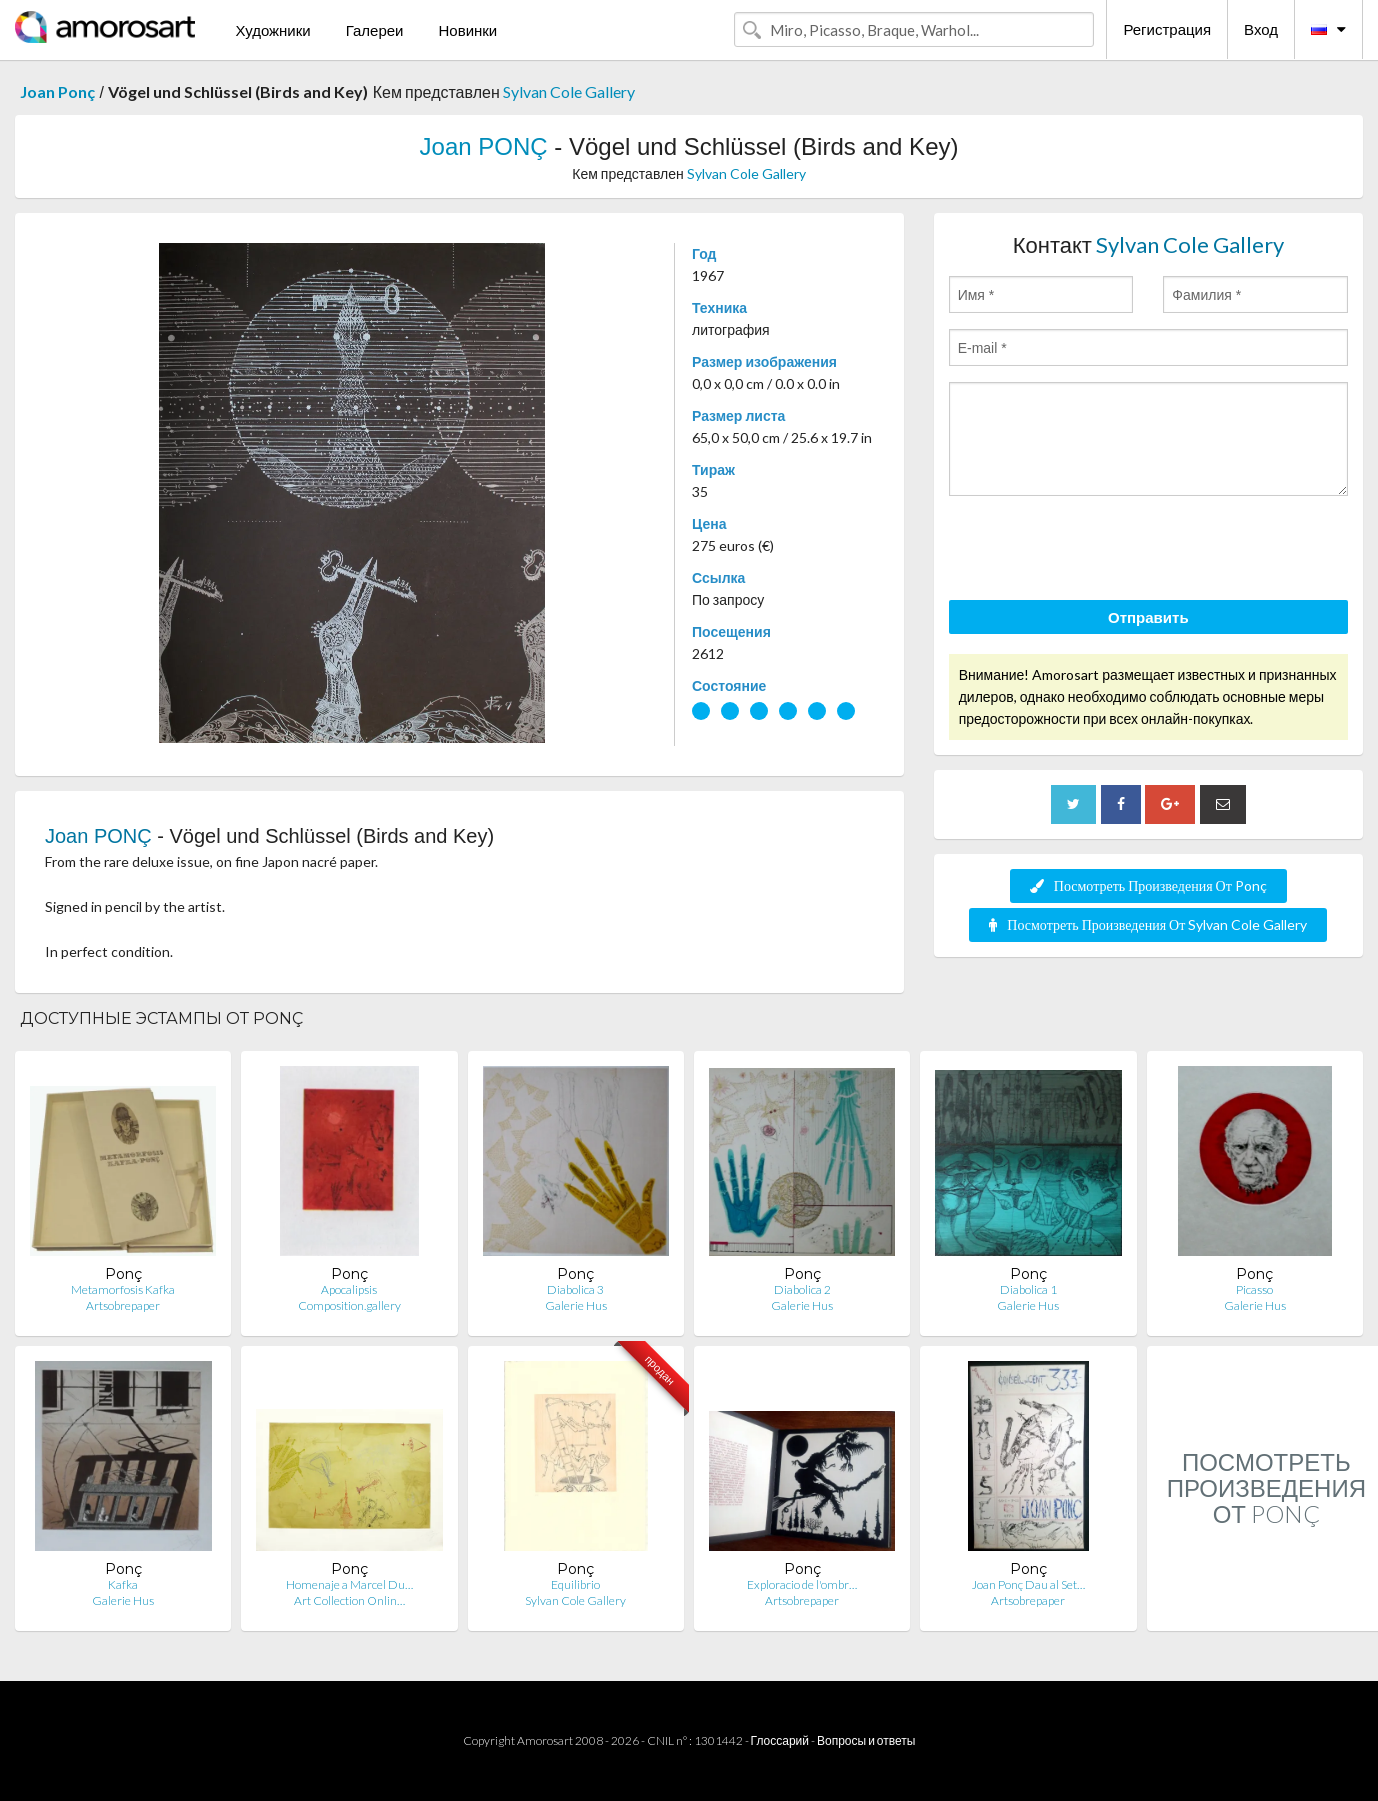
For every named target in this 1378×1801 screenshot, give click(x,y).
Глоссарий (780, 1740)
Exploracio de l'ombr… (802, 1584)
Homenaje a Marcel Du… (349, 1584)
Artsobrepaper (123, 1305)
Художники (272, 30)
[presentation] (1101, 551)
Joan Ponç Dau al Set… (1028, 1584)
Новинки (467, 30)
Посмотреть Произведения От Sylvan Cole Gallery (1148, 924)
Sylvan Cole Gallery (569, 91)
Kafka (123, 1584)
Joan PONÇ (484, 146)
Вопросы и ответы (866, 1740)
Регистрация (1167, 29)
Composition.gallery (349, 1305)
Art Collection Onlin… (349, 1600)
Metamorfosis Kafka (123, 1289)
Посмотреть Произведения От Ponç (1148, 885)
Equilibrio (575, 1584)
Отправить (1148, 617)
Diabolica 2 (802, 1289)
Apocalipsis (349, 1289)
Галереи (375, 30)
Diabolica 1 (1028, 1289)
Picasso (1254, 1289)
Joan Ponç (57, 91)
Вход (1261, 29)
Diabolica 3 (575, 1289)
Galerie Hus (576, 1305)
